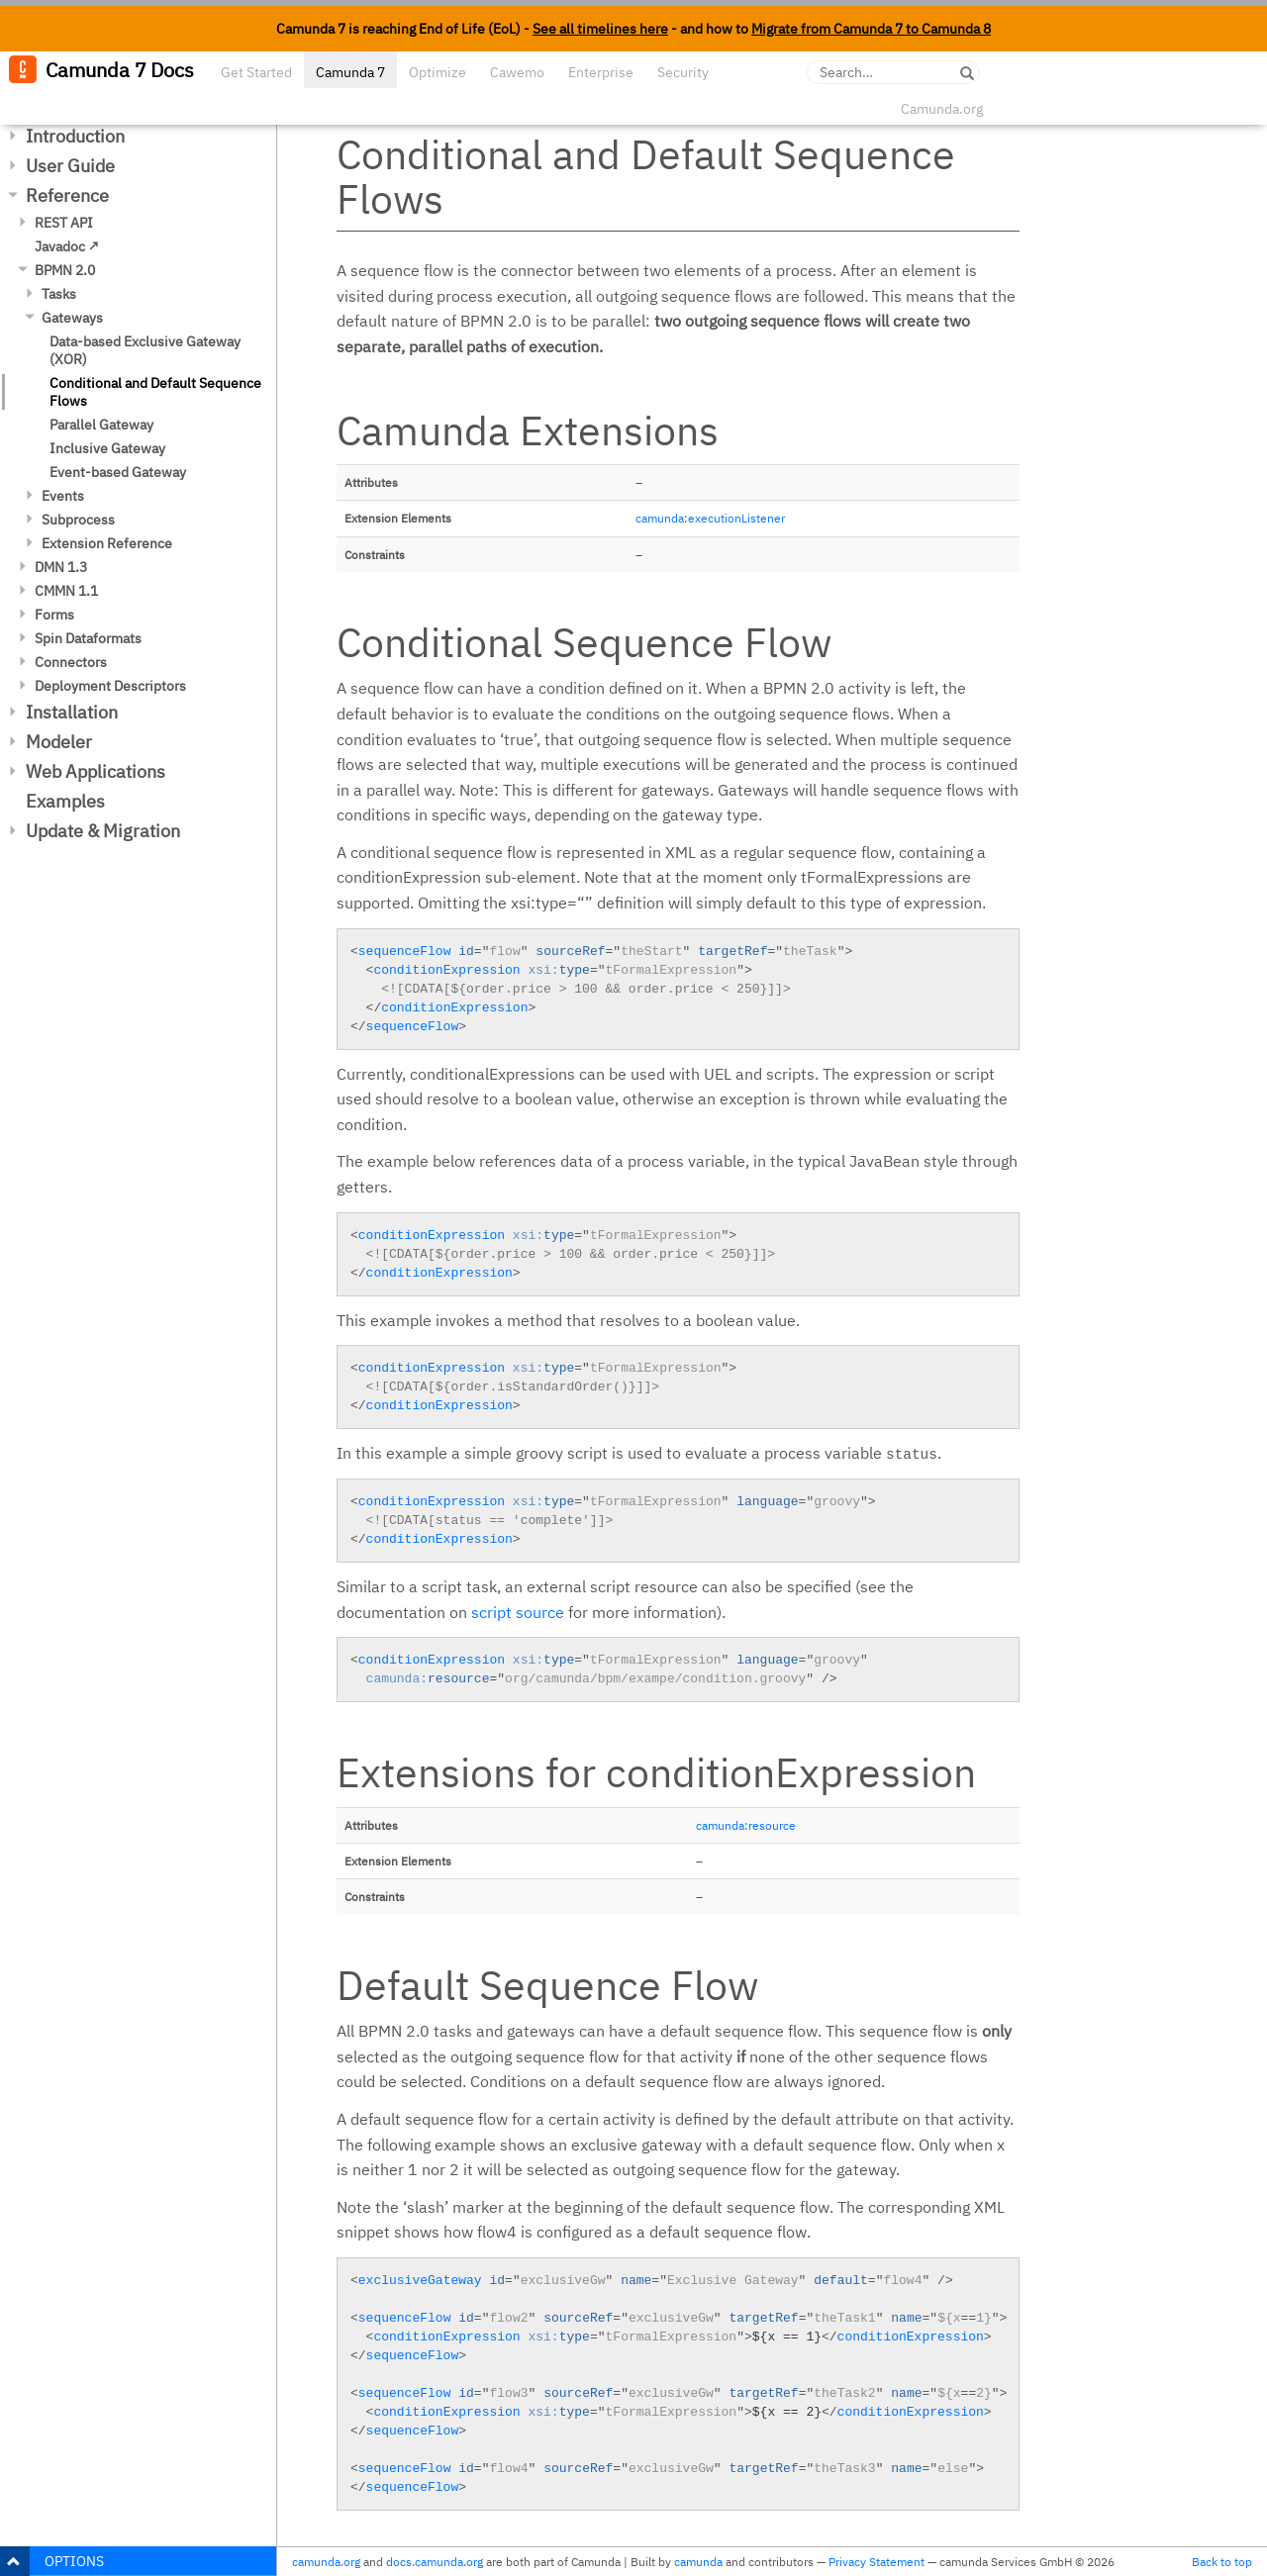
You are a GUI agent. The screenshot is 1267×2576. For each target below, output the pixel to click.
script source (517, 1612)
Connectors (71, 662)
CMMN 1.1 (66, 591)
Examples (65, 801)
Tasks (59, 294)
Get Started (256, 72)
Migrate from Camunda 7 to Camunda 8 (871, 29)
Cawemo (517, 72)
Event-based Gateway (117, 472)
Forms (54, 614)
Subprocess (78, 519)
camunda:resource (746, 1825)
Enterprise (601, 72)
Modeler (59, 741)
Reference (67, 195)
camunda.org (326, 2561)
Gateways (72, 318)
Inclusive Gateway (107, 448)
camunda (698, 2561)
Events (63, 496)
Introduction (75, 136)
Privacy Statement (876, 2561)
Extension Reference (107, 543)
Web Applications (95, 771)
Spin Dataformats (88, 638)
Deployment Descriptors (110, 686)
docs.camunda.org (434, 2561)
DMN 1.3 (61, 567)
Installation (72, 712)
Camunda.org (942, 109)
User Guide (70, 165)
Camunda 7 (350, 72)
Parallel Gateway (101, 424)
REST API (64, 223)
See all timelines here (600, 29)
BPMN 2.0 (65, 270)
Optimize (437, 72)
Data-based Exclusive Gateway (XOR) (145, 350)
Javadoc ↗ (67, 246)
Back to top (1222, 2561)
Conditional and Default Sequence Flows (155, 392)
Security (683, 72)
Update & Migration (103, 830)
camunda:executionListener (710, 518)
